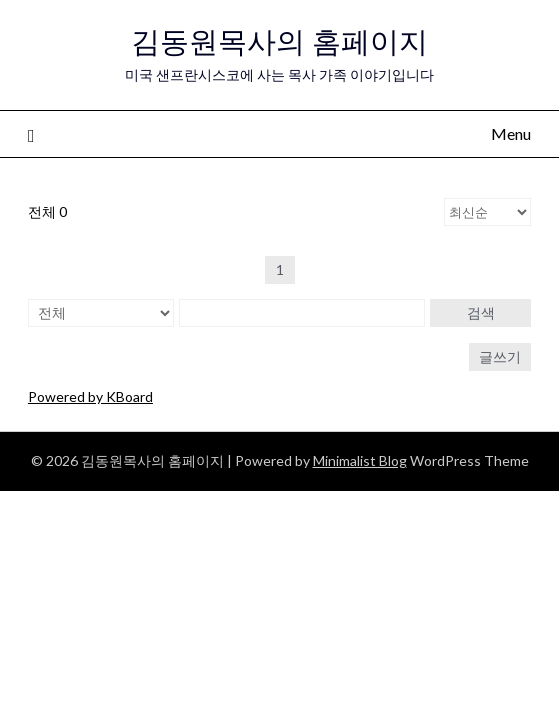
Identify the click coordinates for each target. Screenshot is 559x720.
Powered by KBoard (90, 396)
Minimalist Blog (360, 460)
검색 (481, 312)
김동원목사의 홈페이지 (279, 41)
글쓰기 (500, 356)
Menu (511, 133)
